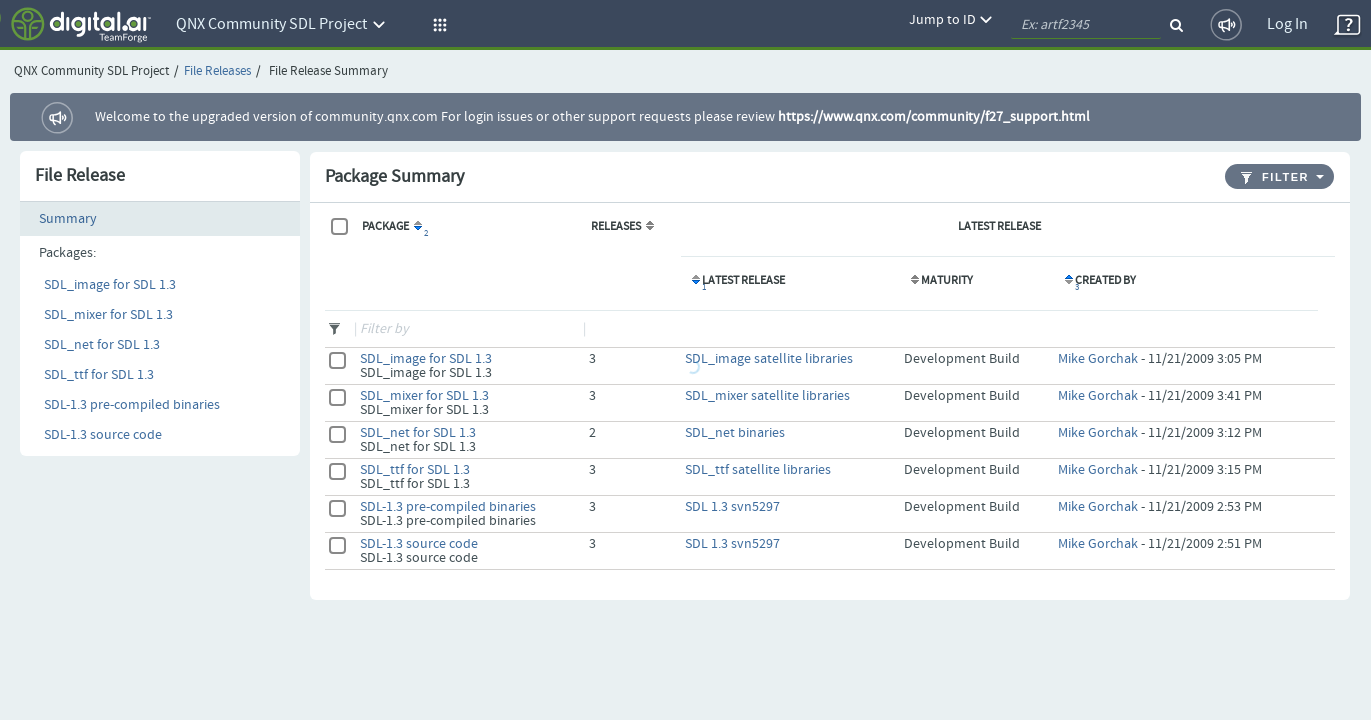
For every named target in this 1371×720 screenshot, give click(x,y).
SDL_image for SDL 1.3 (110, 285)
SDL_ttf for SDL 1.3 (99, 375)
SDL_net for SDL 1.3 (102, 345)
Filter (1275, 177)
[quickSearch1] (1086, 25)
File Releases (217, 71)
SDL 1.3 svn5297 (732, 507)
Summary (68, 219)
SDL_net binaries (735, 433)
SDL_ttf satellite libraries (758, 470)
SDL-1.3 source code (103, 435)
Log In (1287, 24)
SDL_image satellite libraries (769, 359)
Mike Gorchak (1098, 359)
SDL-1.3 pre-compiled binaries (132, 405)
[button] (437, 25)
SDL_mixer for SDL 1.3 (108, 315)
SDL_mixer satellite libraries (767, 396)
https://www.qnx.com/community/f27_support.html (934, 117)
